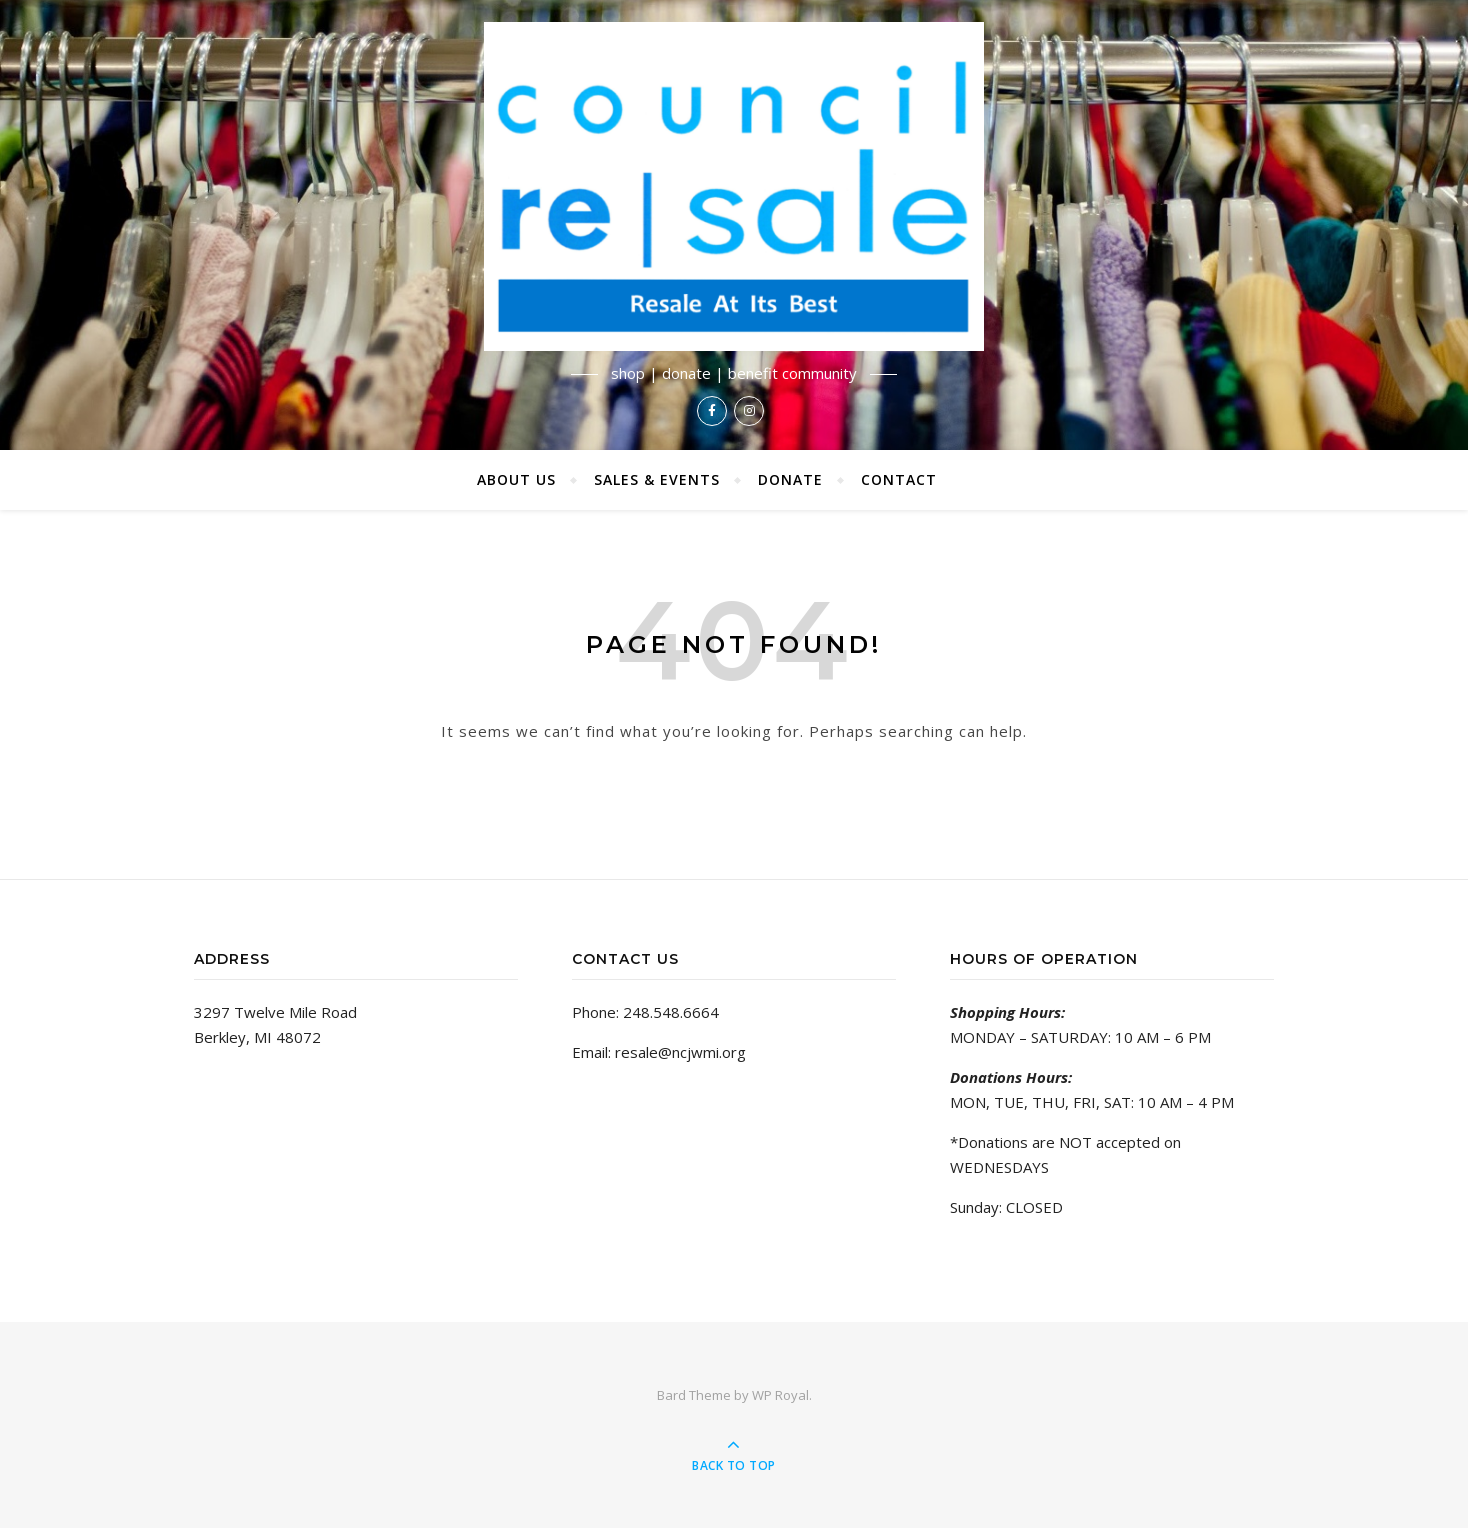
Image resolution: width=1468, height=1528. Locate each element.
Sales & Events (657, 479)
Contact (899, 479)
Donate (790, 479)
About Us (516, 479)
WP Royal (780, 1395)
